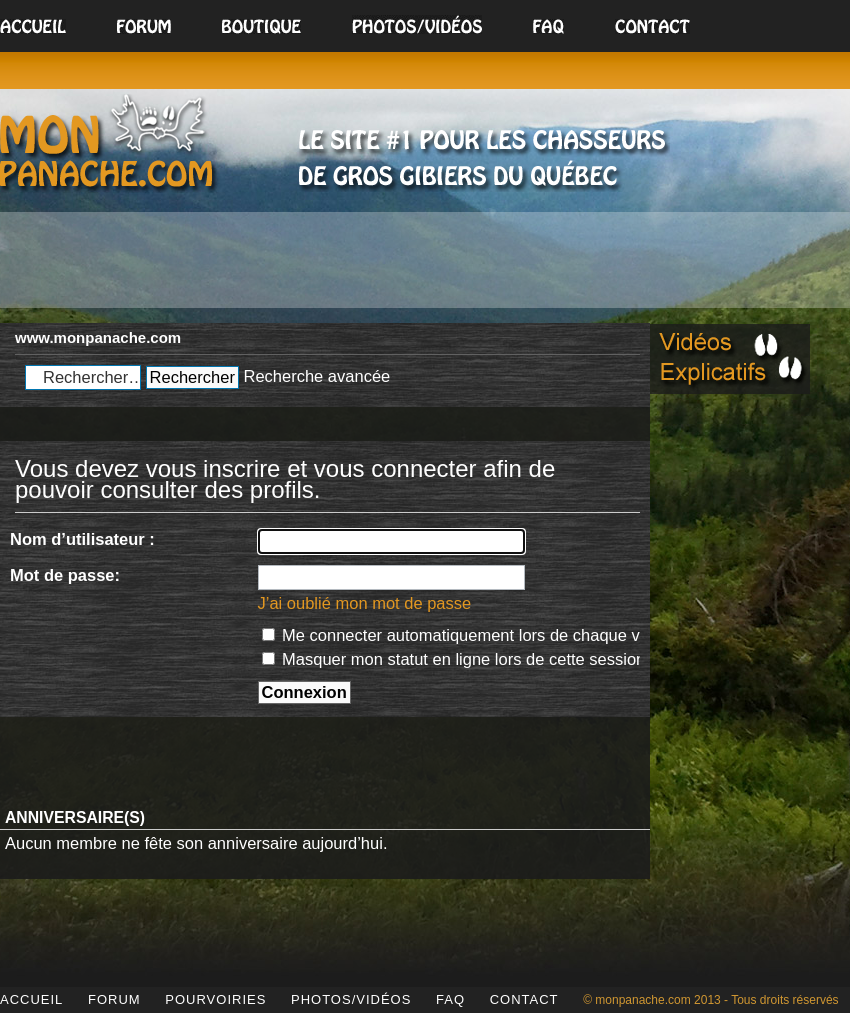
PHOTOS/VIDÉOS (351, 999)
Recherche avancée (316, 376)
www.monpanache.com (98, 337)
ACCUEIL (31, 999)
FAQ (450, 999)
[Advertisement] (425, 263)
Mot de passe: (65, 575)
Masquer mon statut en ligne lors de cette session (454, 659)
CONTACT (524, 999)
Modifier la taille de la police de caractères (620, 332)
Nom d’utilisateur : (82, 539)
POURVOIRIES (215, 999)
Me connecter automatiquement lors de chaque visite (466, 635)
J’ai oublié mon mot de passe (365, 603)
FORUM (114, 999)
